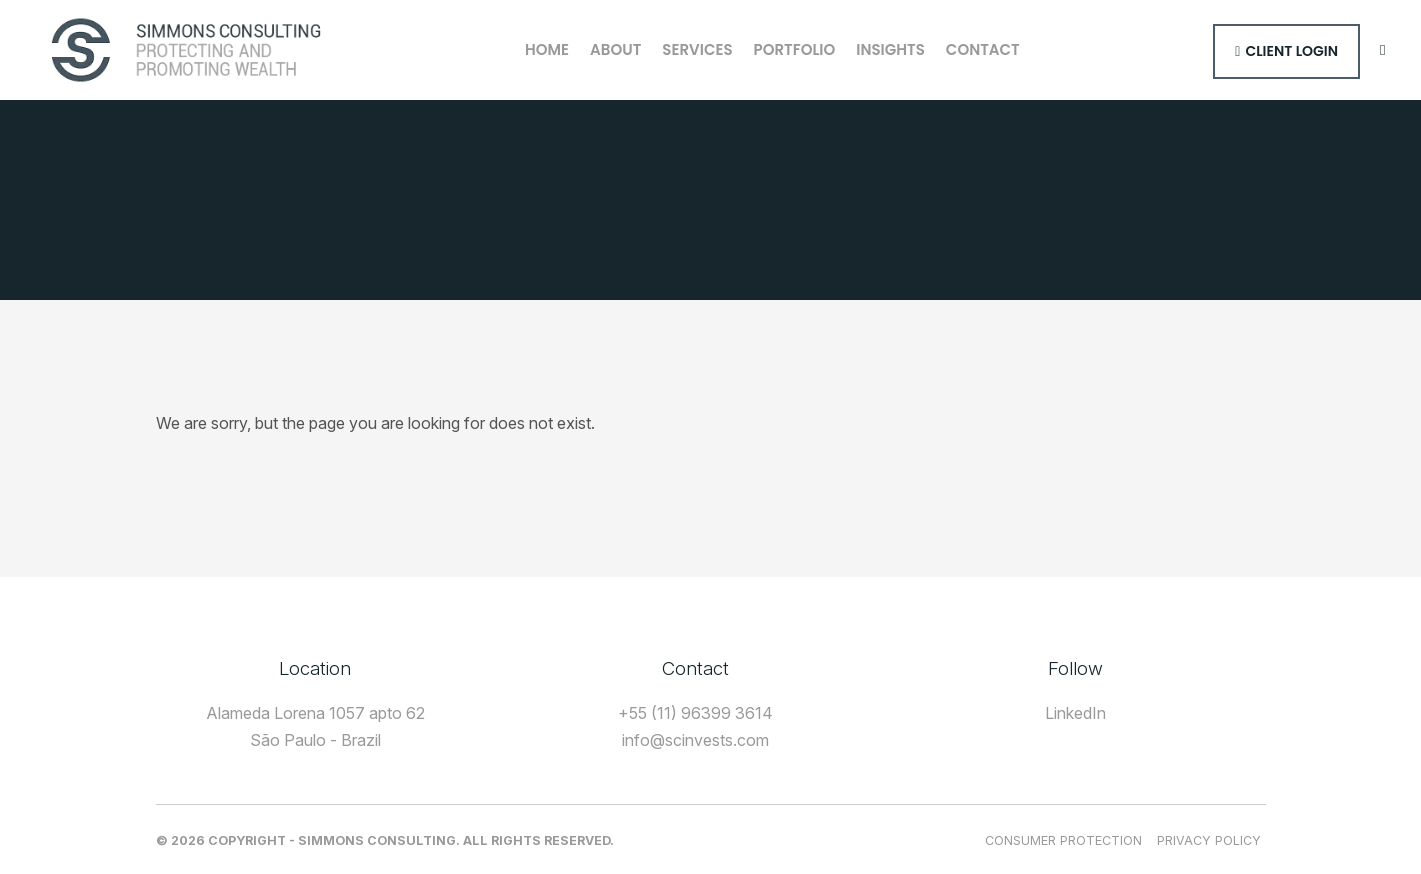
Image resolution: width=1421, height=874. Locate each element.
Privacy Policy (1209, 840)
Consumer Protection (1063, 840)
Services (697, 49)
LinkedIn (1075, 713)
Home (547, 49)
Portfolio (795, 49)
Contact (983, 49)
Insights (890, 49)
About (615, 49)
